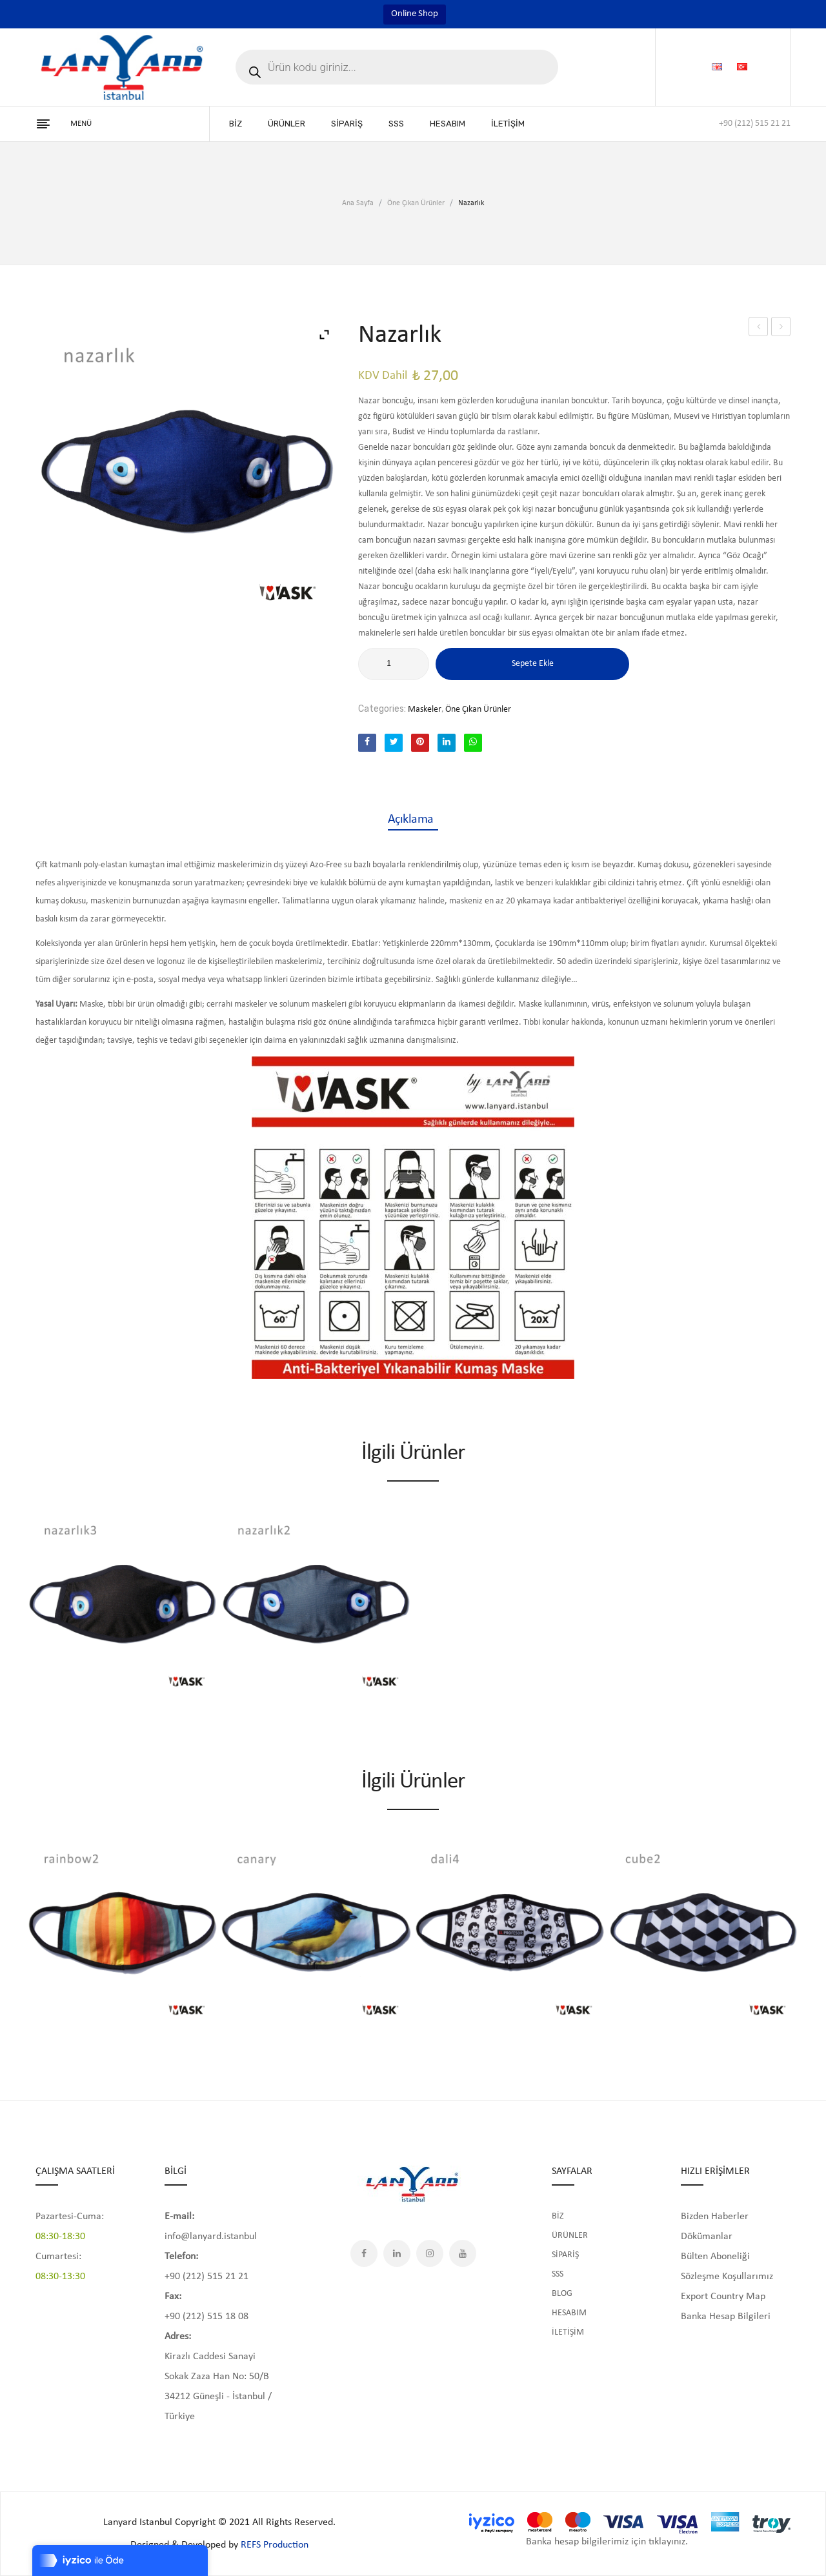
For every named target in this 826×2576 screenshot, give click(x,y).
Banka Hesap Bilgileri (726, 2316)
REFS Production (274, 2545)
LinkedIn (396, 2253)
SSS (557, 2274)
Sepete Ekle (533, 664)
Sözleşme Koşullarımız (727, 2276)
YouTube (462, 2253)
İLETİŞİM (568, 2332)
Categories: (382, 708)
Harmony (758, 326)
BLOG (562, 2294)
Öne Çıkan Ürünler (416, 203)
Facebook (364, 2253)
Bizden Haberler (715, 2216)
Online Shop (414, 14)
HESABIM (569, 2313)
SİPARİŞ (565, 2255)
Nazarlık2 (781, 326)
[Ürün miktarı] (393, 664)
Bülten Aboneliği (715, 2256)
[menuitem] (235, 123)
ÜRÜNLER (570, 2235)
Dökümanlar (706, 2236)
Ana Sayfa (358, 203)
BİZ (558, 2216)
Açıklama (413, 819)
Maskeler (424, 709)
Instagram (429, 2253)
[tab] (413, 819)
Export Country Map (723, 2296)
